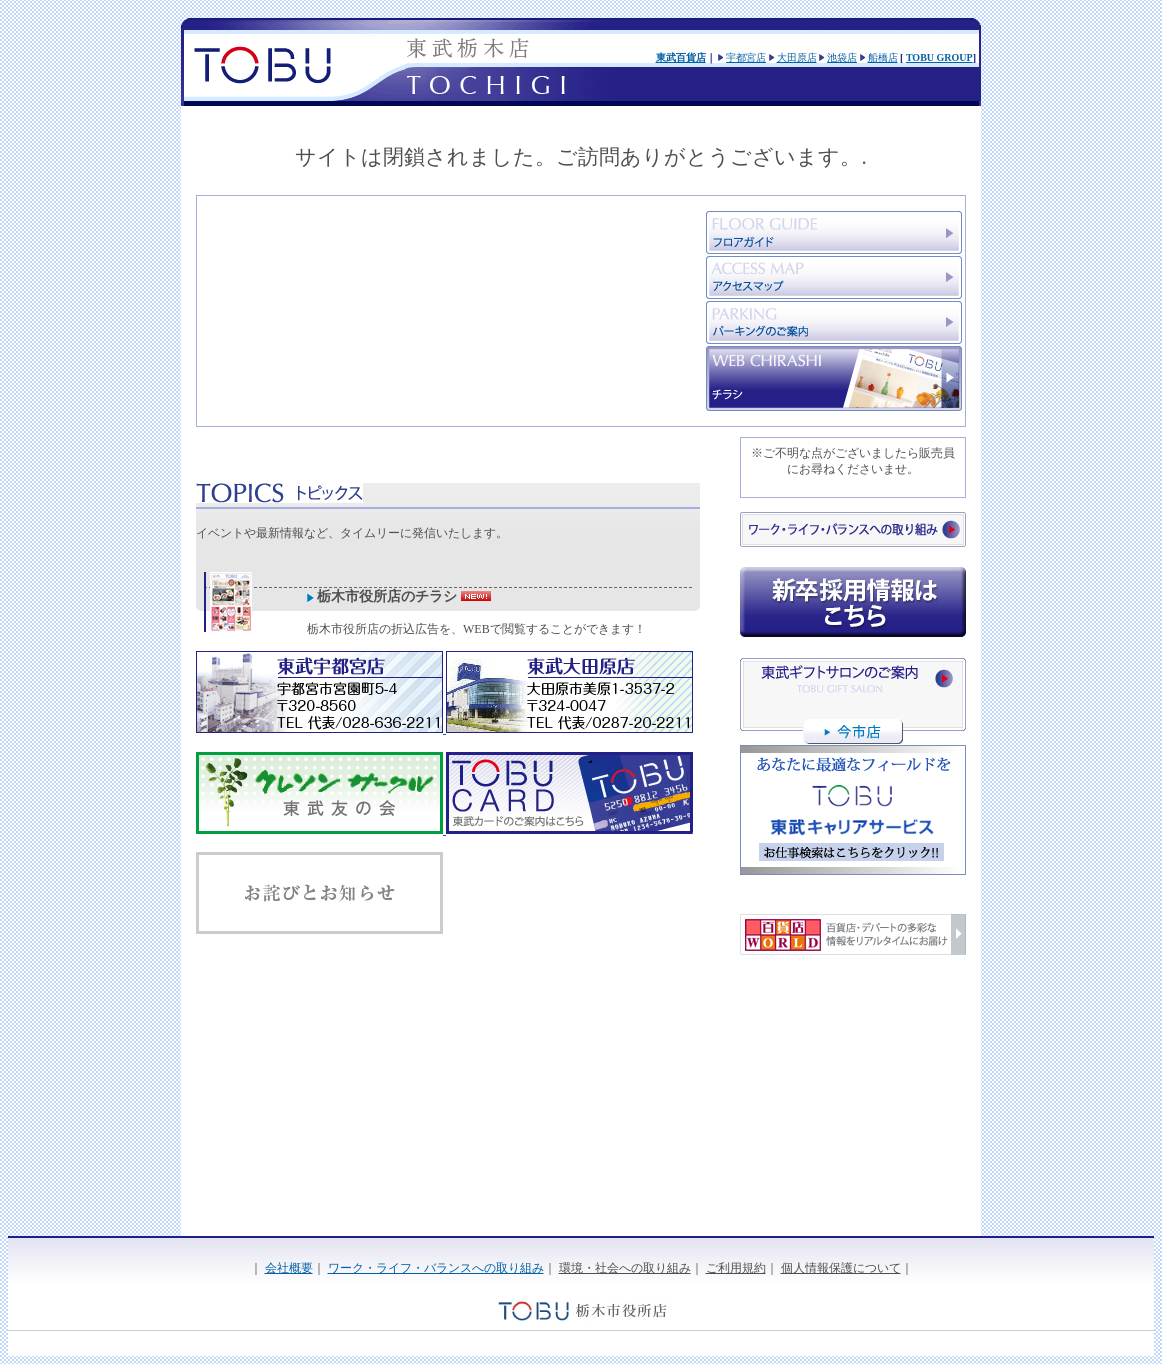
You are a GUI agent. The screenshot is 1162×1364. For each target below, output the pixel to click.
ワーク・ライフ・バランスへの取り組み (436, 1268)
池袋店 (842, 57)
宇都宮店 (746, 57)
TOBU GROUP (939, 57)
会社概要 (289, 1268)
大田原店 (797, 57)
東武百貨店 (681, 57)
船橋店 (883, 57)
